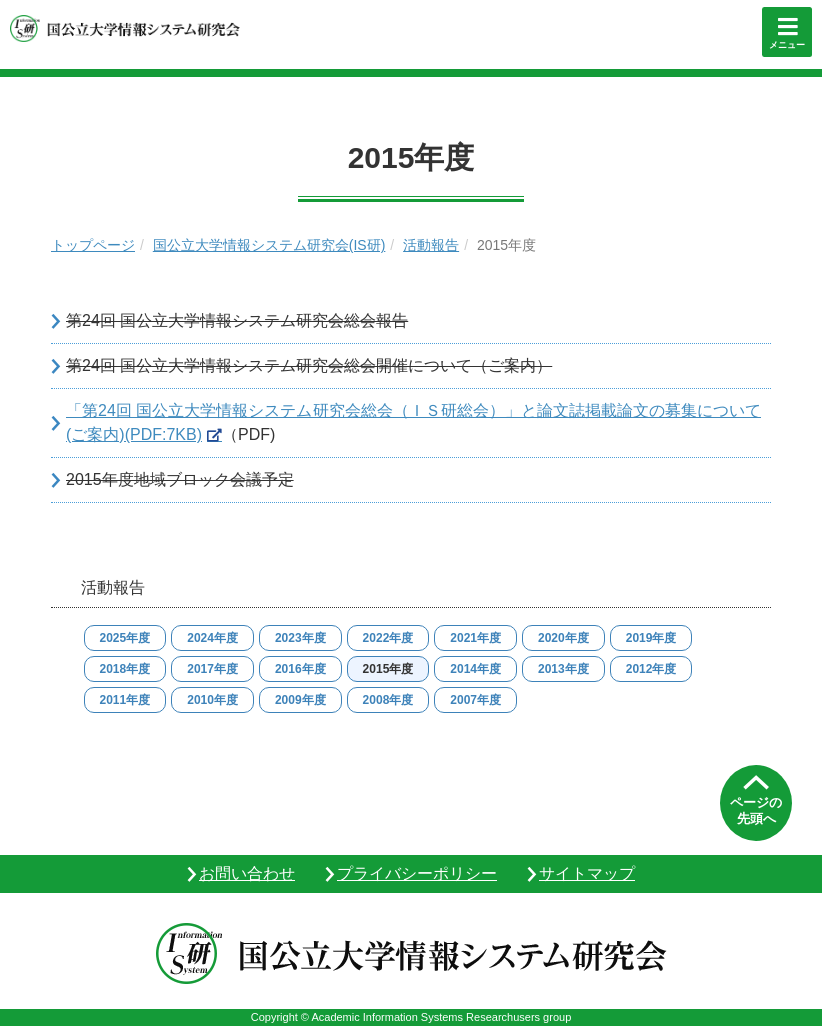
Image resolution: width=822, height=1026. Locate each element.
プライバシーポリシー (417, 873)
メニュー (787, 45)
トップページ (93, 245)
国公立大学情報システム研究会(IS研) (269, 245)
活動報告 (431, 245)
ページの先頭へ (756, 810)
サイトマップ (587, 873)
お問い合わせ (247, 873)
